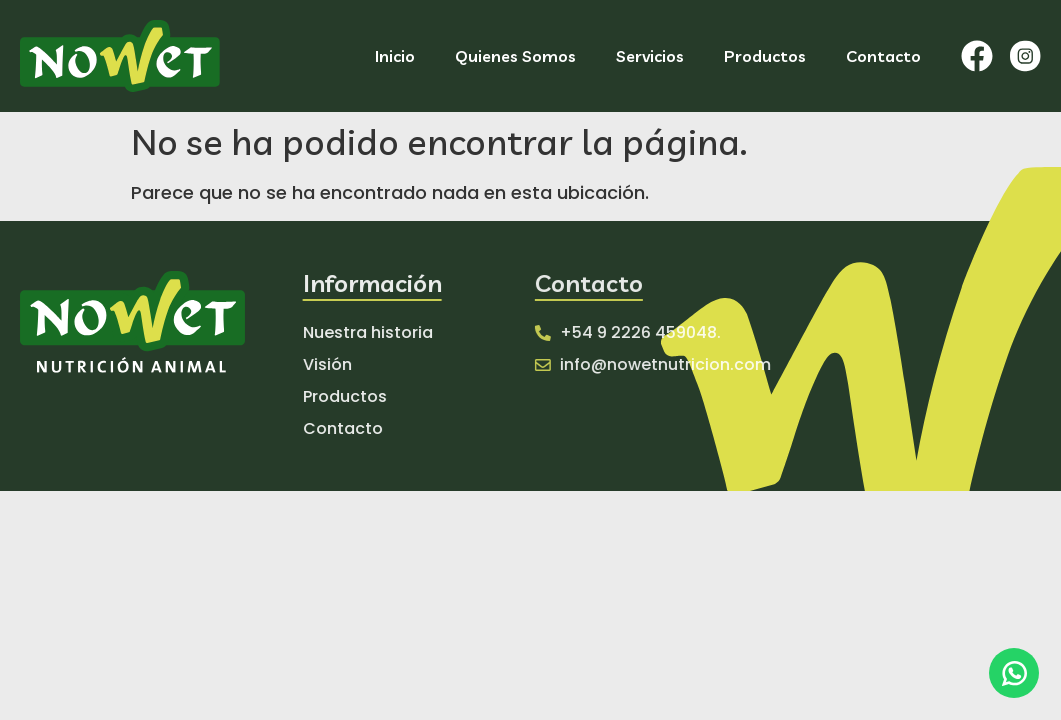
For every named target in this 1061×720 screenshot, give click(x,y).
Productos (765, 56)
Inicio (395, 56)
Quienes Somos (515, 56)
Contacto (883, 56)
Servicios (650, 56)
